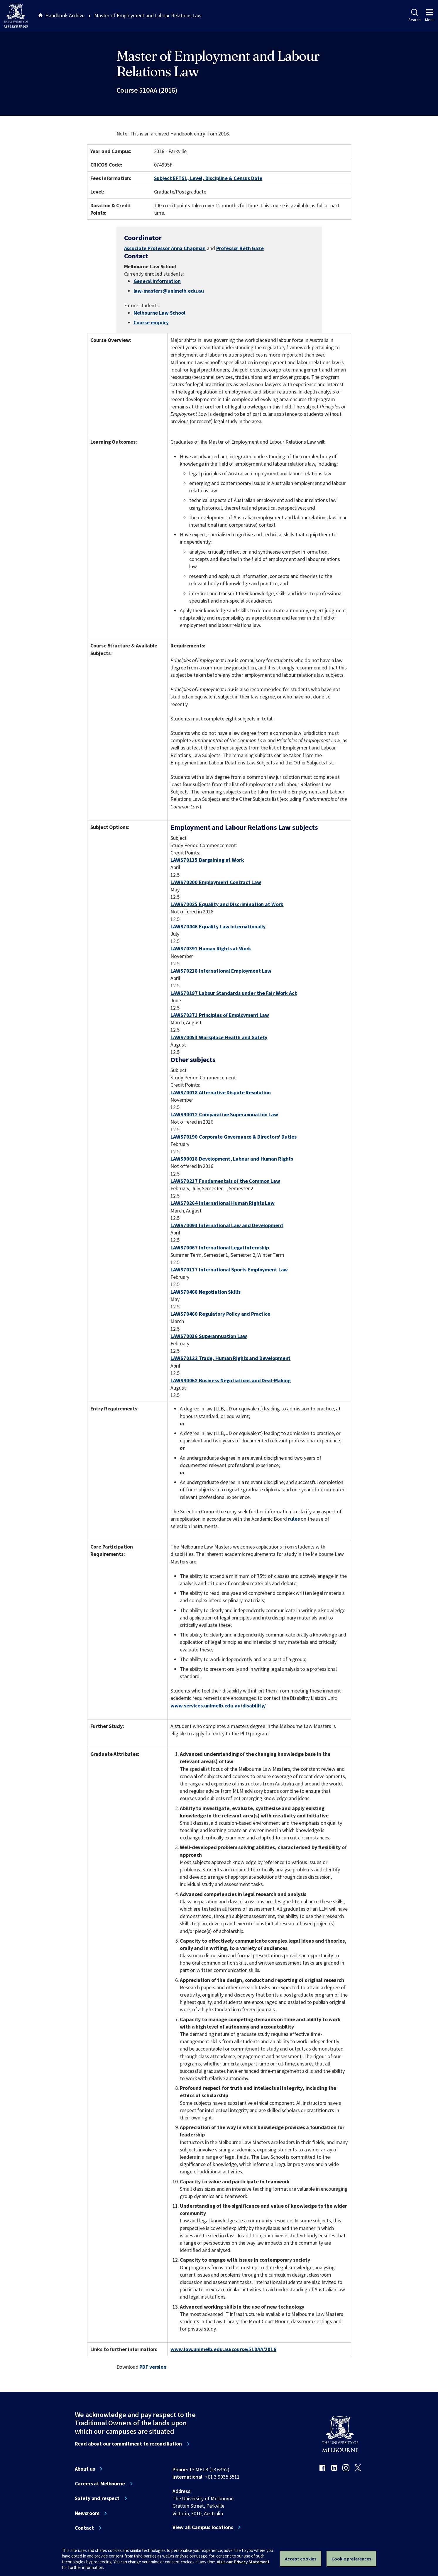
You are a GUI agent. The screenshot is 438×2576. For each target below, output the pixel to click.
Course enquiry (151, 322)
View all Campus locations (203, 2527)
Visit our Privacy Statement (243, 2562)
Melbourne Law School (159, 312)
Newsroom (87, 2513)
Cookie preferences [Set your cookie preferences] (351, 2559)
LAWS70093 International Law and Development (226, 1225)
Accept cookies (300, 2559)
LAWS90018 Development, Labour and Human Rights (231, 1158)
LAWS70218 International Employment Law (220, 970)
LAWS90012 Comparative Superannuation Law (224, 1114)
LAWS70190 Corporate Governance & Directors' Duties (233, 1136)
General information (157, 281)
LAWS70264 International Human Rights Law (222, 1203)
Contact (84, 2528)
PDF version (152, 2366)
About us (85, 2469)
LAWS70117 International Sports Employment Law (229, 1269)
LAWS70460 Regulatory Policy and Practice (220, 1313)
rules (294, 1518)
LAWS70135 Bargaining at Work (207, 860)
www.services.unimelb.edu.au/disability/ (218, 1705)
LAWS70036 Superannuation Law (208, 1336)
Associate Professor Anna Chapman (165, 248)
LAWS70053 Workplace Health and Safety (218, 1037)
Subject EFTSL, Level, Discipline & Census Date (208, 178)
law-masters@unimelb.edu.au (168, 291)
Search (414, 15)
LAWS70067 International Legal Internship (219, 1247)
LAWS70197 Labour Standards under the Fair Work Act (233, 993)
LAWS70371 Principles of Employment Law (219, 1015)
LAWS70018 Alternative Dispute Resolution (220, 1092)
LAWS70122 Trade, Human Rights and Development (230, 1358)
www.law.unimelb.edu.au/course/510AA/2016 (223, 2349)
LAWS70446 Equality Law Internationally (217, 926)
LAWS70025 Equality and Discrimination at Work (226, 904)
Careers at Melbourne (100, 2483)
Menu (429, 15)
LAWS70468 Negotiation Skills (205, 1291)
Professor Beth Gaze (240, 248)
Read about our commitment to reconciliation (128, 2444)
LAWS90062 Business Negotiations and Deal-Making (230, 1380)
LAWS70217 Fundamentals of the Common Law (225, 1181)
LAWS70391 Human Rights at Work (210, 948)
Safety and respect (97, 2498)
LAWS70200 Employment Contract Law (215, 882)
